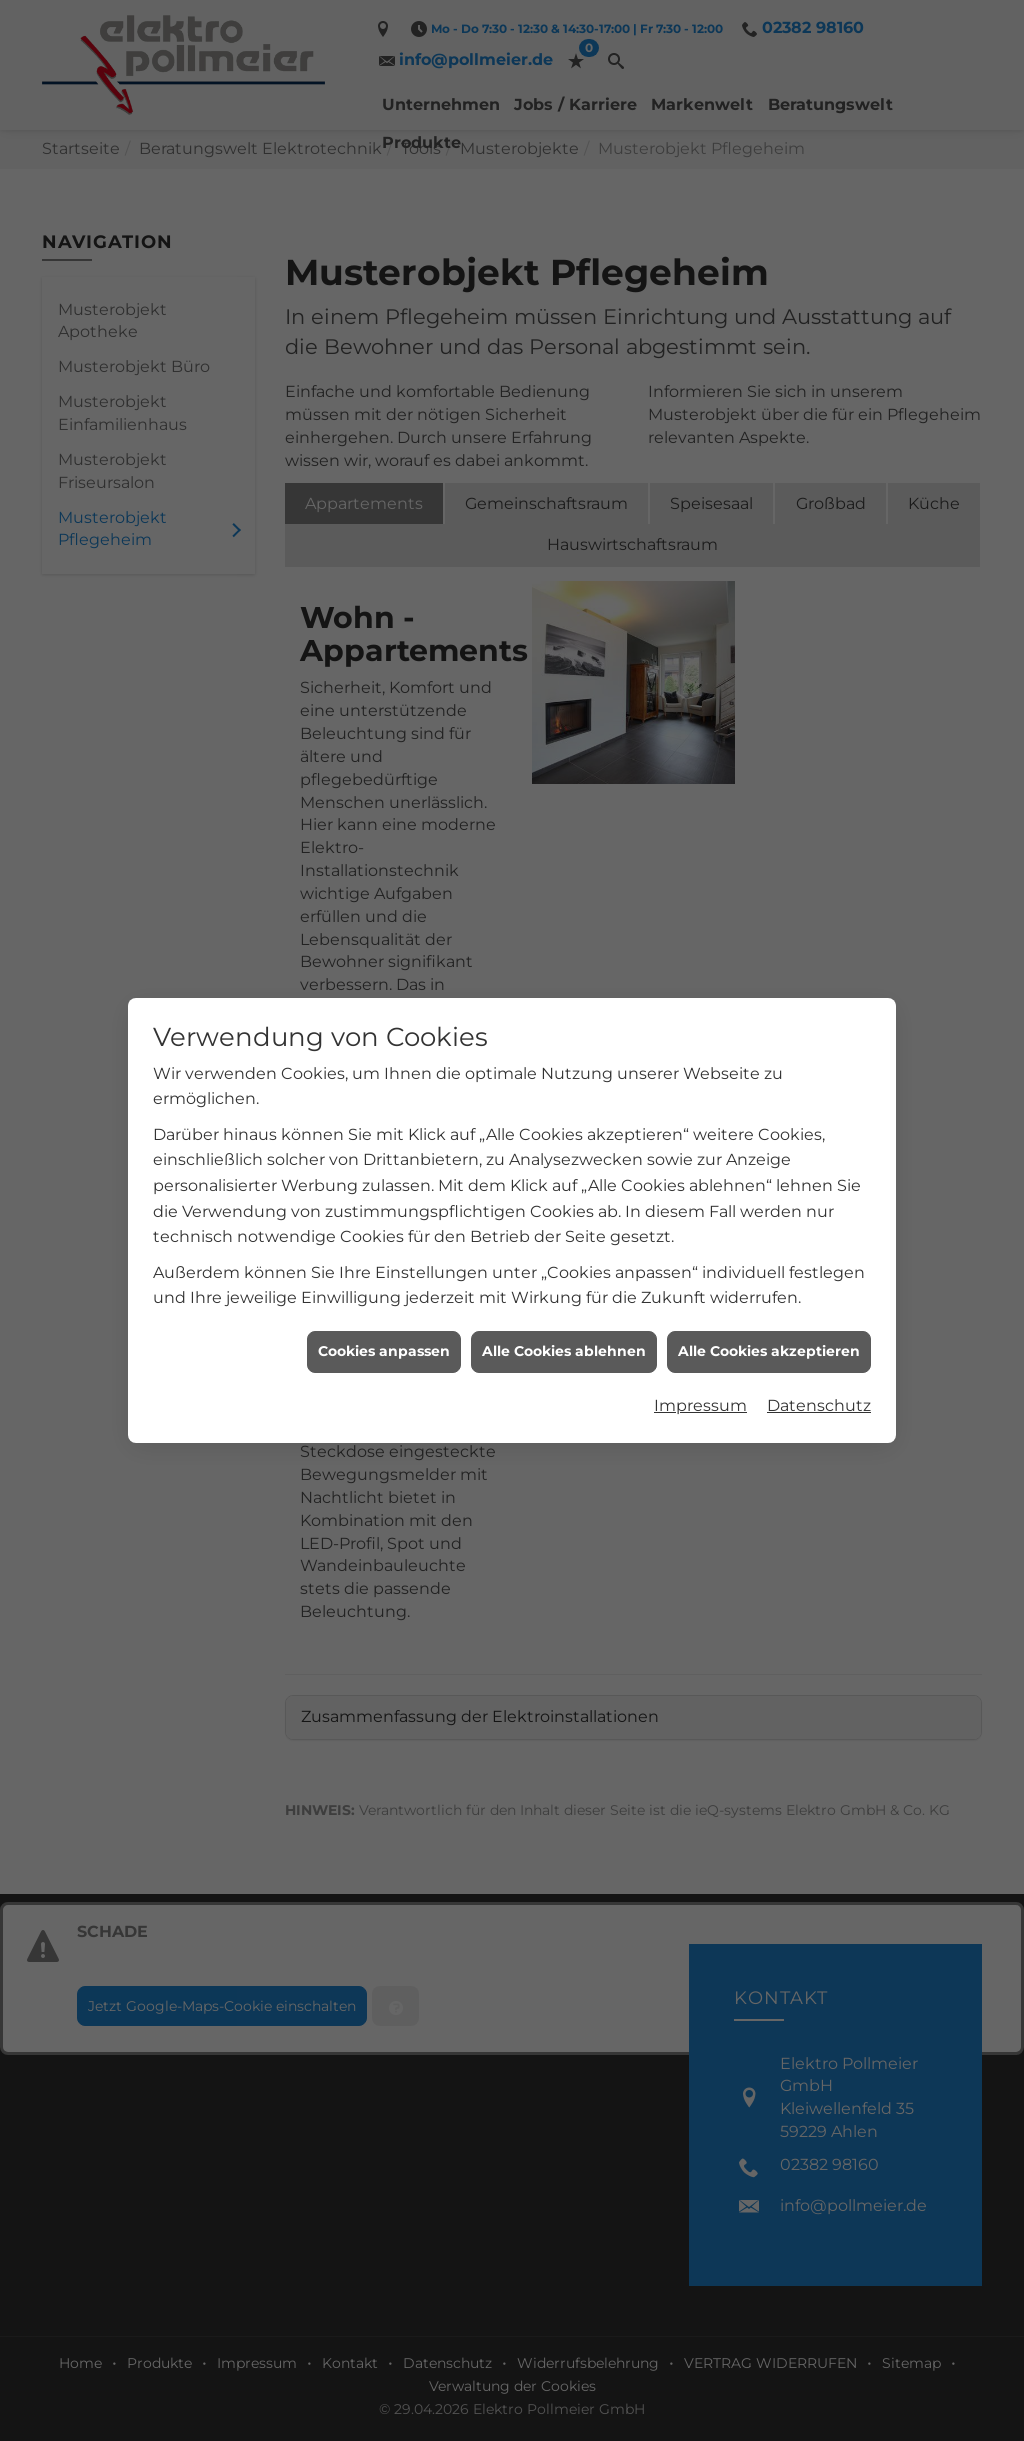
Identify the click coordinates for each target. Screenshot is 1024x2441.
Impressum (700, 1320)
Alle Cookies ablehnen (564, 1266)
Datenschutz (819, 1320)
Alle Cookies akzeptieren (769, 1266)
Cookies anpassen (384, 1266)
